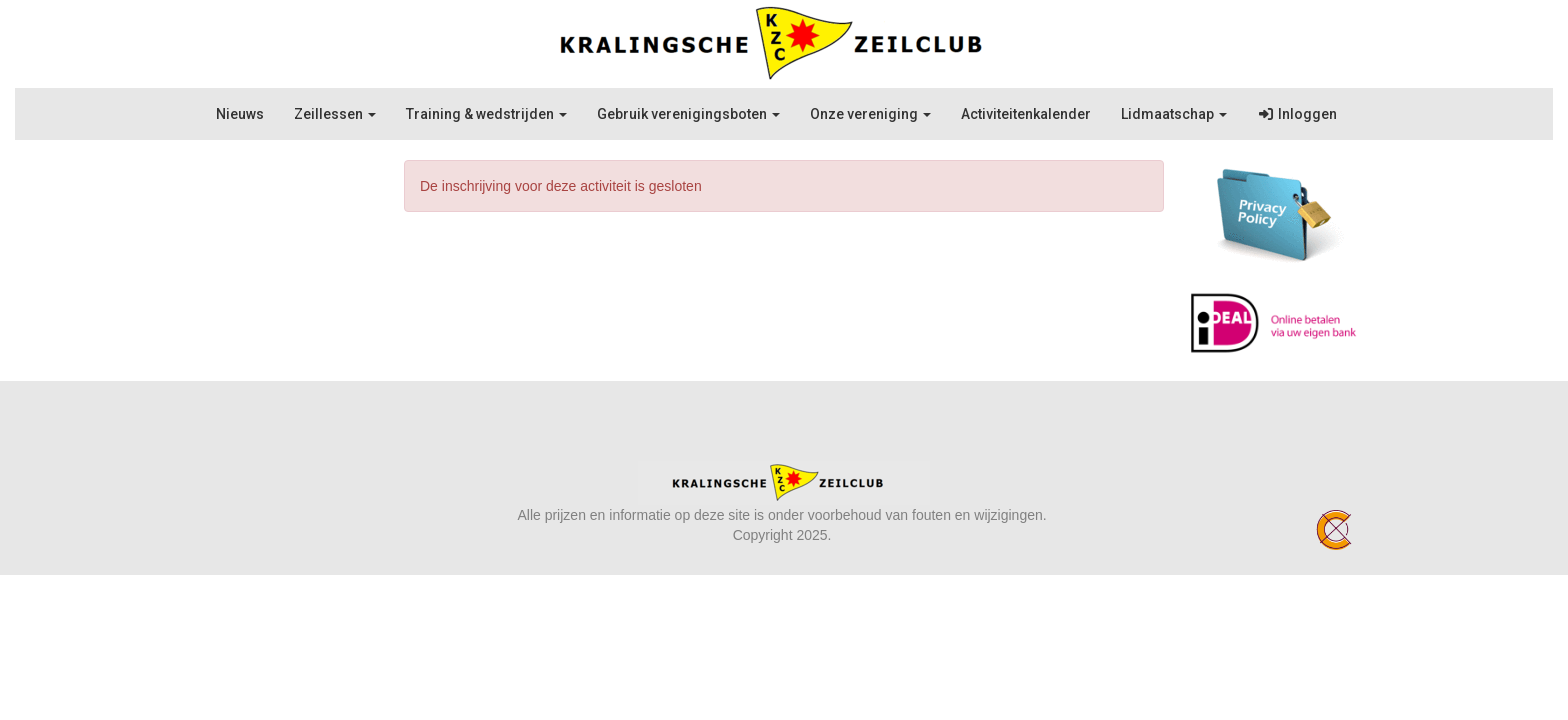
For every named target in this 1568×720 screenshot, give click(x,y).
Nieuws (240, 114)
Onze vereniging (870, 114)
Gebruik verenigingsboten (688, 114)
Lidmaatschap (1174, 114)
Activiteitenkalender (1026, 114)
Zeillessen (335, 114)
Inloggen (1297, 114)
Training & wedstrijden (486, 114)
